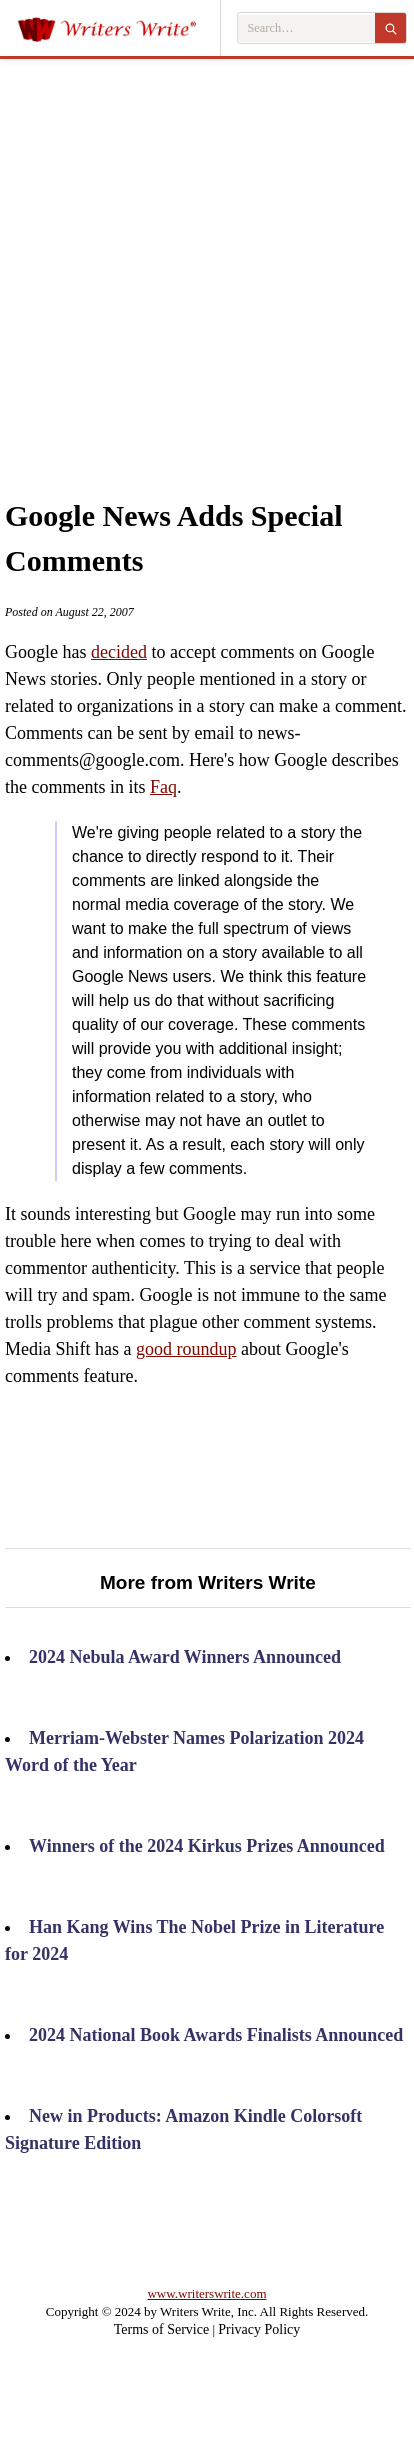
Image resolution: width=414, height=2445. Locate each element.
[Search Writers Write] (306, 28)
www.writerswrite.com (206, 2293)
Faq (163, 787)
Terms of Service (161, 2329)
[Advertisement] (192, 256)
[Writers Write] (118, 28)
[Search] (390, 28)
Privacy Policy (259, 2329)
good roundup (186, 1349)
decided (119, 652)
